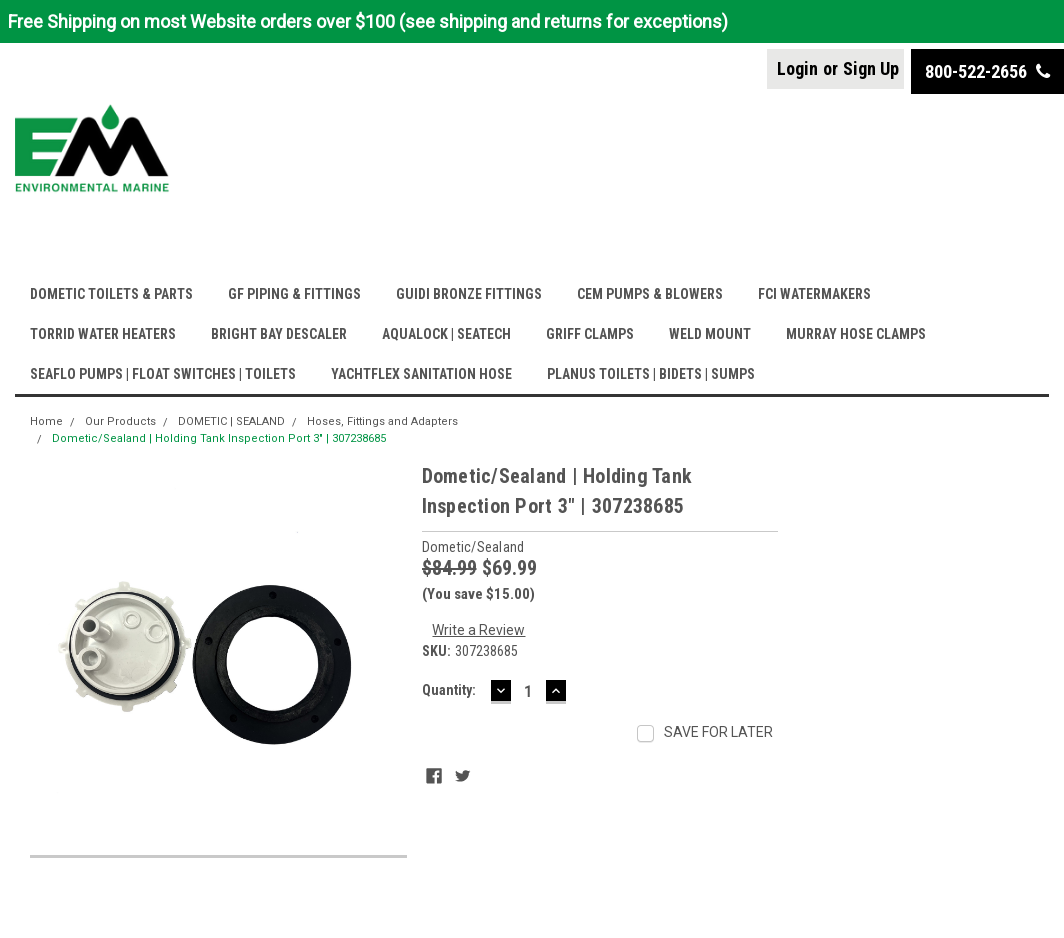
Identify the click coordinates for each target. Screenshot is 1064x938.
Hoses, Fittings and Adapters (382, 421)
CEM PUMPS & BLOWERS (650, 294)
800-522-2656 (987, 71)
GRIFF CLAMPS (590, 334)
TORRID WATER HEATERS (103, 334)
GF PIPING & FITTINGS (294, 294)
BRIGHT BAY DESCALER (279, 334)
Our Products (120, 421)
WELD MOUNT (710, 334)
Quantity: (449, 690)
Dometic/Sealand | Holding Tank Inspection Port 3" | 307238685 (219, 438)
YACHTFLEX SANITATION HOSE (421, 374)
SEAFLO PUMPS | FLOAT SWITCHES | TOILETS (163, 374)
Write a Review (478, 630)
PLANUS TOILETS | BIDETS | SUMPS (651, 374)
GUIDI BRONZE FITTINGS (469, 294)
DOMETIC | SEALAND (231, 421)
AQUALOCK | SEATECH (446, 334)
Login (797, 68)
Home (46, 421)
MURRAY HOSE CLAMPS (856, 334)
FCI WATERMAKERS (814, 294)
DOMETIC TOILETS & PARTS (111, 294)
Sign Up (871, 68)
